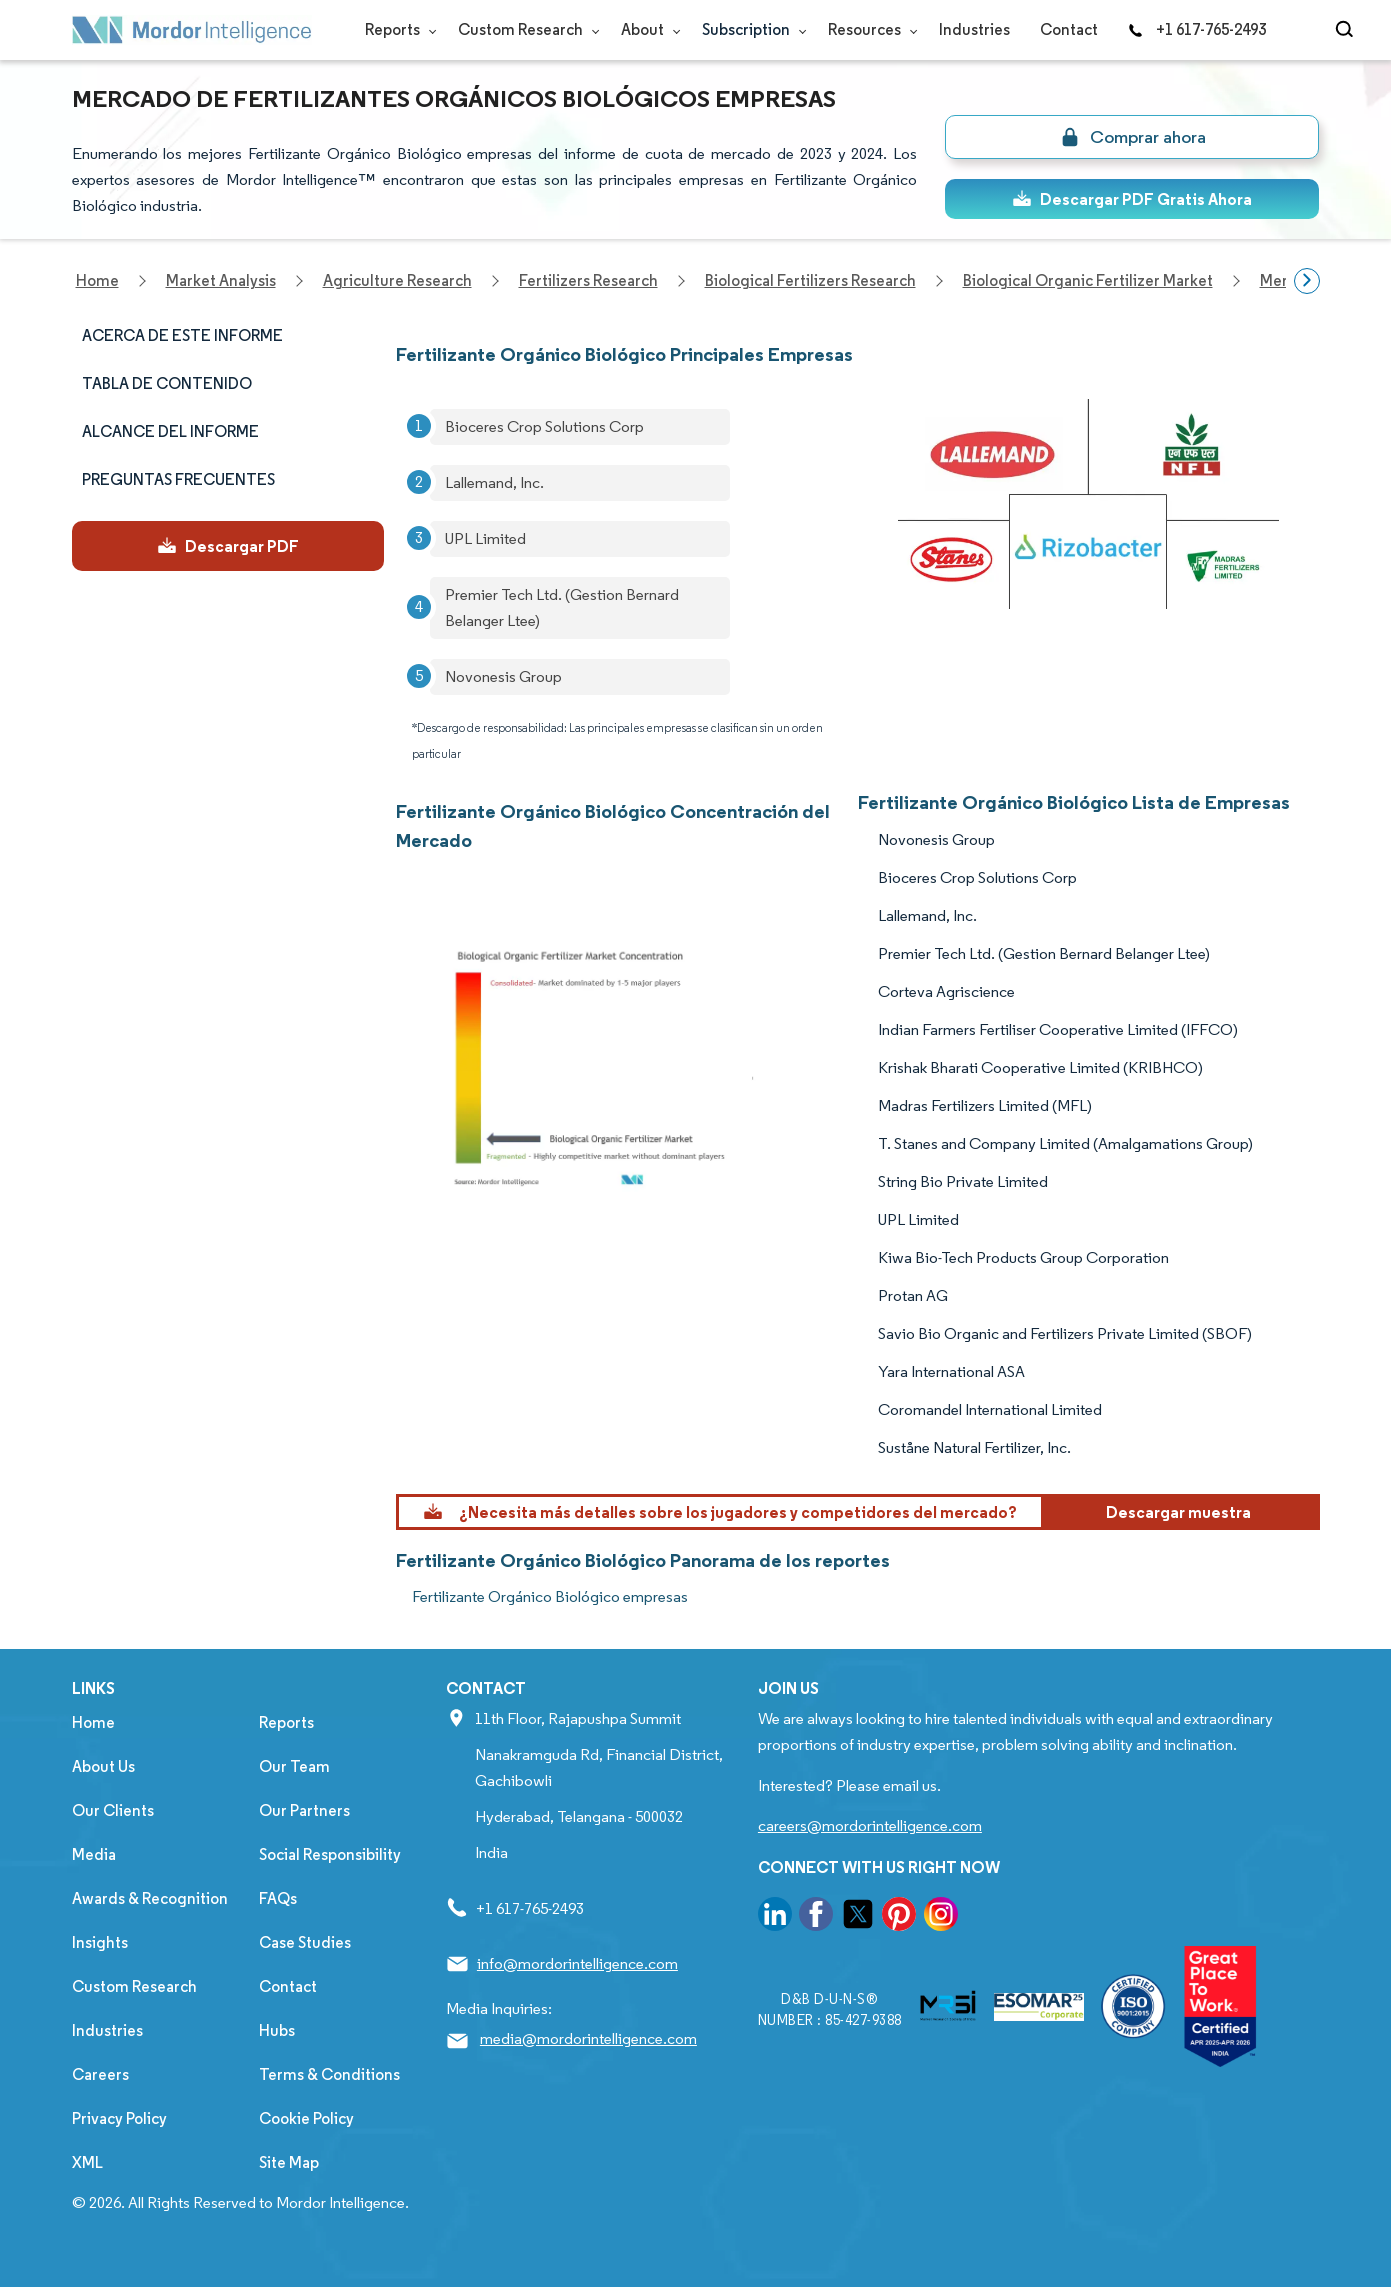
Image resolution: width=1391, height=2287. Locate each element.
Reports (396, 29)
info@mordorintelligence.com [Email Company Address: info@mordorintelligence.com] (577, 1963)
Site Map (289, 2162)
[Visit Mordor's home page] (192, 30)
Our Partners (304, 1810)
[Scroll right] (1307, 281)
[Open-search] (1347, 30)
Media (94, 1854)
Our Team (294, 1766)
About (646, 29)
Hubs (277, 2030)
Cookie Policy (306, 2118)
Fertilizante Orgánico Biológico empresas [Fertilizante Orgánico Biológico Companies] (550, 1596)
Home (93, 1722)
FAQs (278, 1898)
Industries (974, 29)
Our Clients (113, 1810)
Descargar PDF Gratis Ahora (1132, 199)
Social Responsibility (330, 1854)
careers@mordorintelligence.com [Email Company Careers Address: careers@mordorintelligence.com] (870, 1825)
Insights (100, 1942)
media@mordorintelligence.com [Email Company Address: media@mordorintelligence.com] (588, 2038)
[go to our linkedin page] (775, 1917)
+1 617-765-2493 (1197, 29)
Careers (100, 2074)
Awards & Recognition (150, 1898)
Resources (868, 29)
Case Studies (305, 1942)
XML (87, 2162)
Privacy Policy (119, 2118)
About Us (103, 1766)
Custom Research (524, 29)
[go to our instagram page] (941, 1917)
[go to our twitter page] (858, 1917)
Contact (1069, 29)
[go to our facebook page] (816, 1917)
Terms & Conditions (329, 2074)
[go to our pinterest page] (899, 1917)
